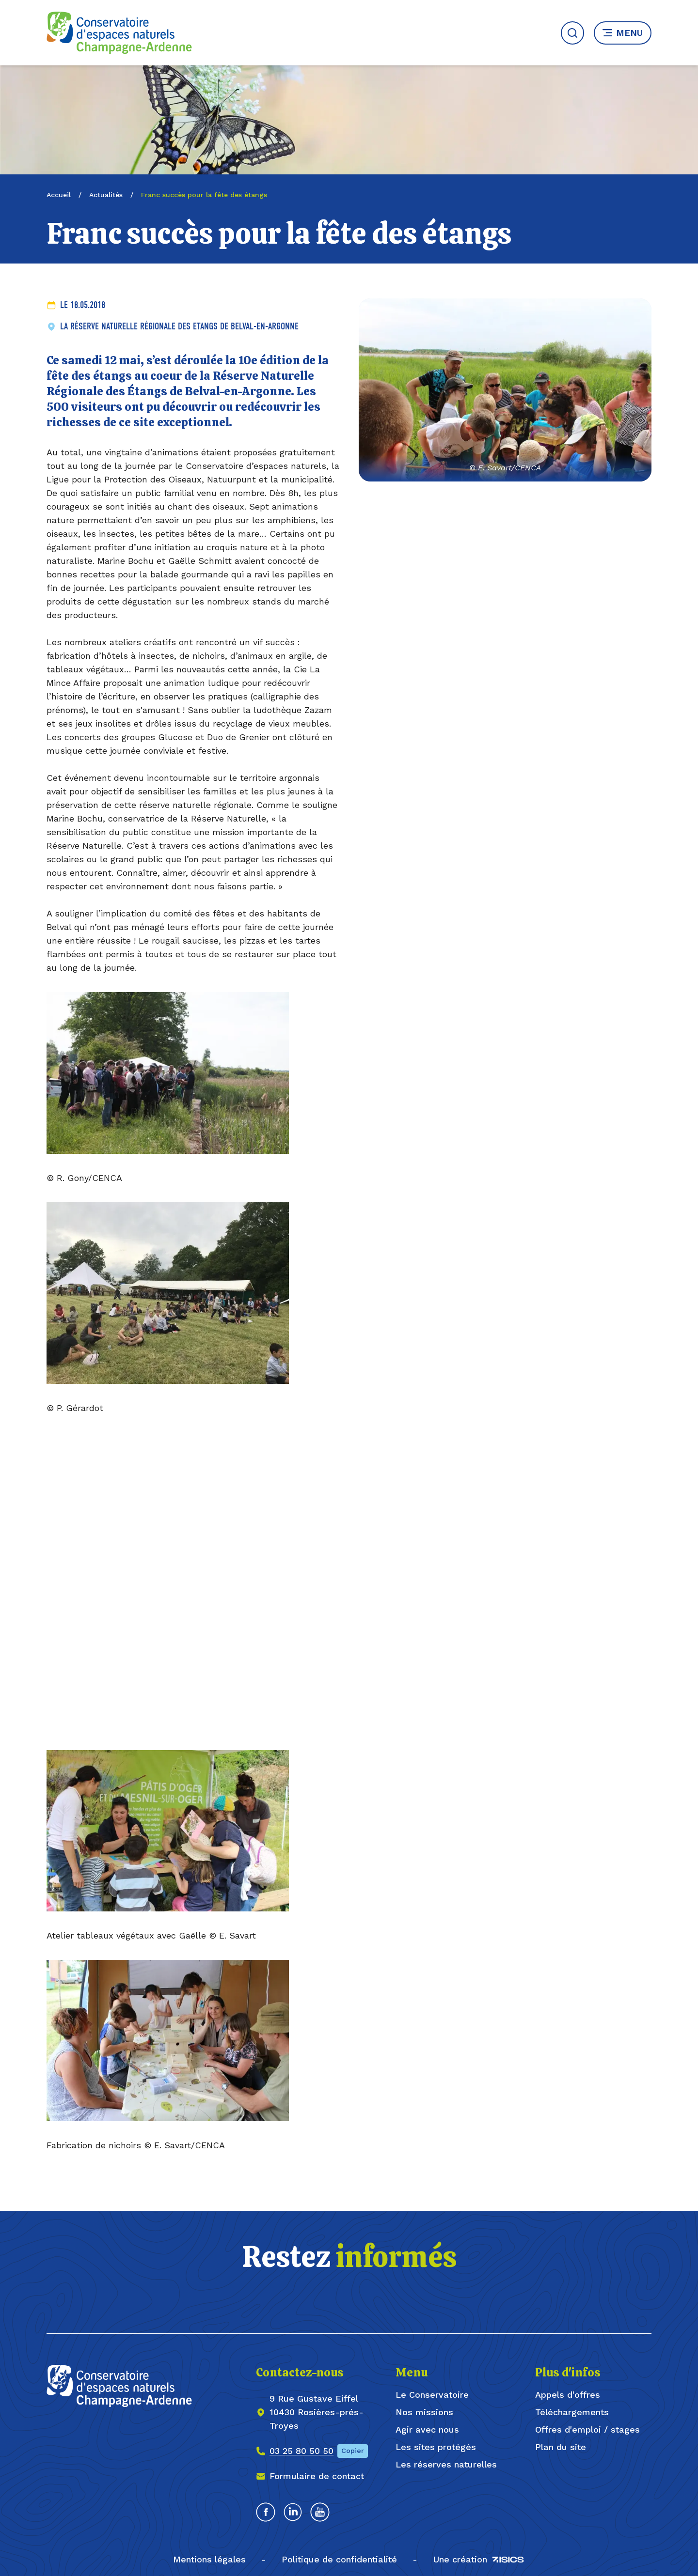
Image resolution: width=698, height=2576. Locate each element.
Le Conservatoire (432, 2395)
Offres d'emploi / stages (587, 2429)
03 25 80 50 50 (301, 2451)
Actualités (106, 195)
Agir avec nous (427, 2429)
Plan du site (560, 2447)
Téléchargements (572, 2412)
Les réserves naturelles (446, 2464)
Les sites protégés (436, 2447)
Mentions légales (209, 2559)
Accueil (59, 195)
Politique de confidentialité (339, 2559)
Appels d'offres (567, 2395)
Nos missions (424, 2412)
